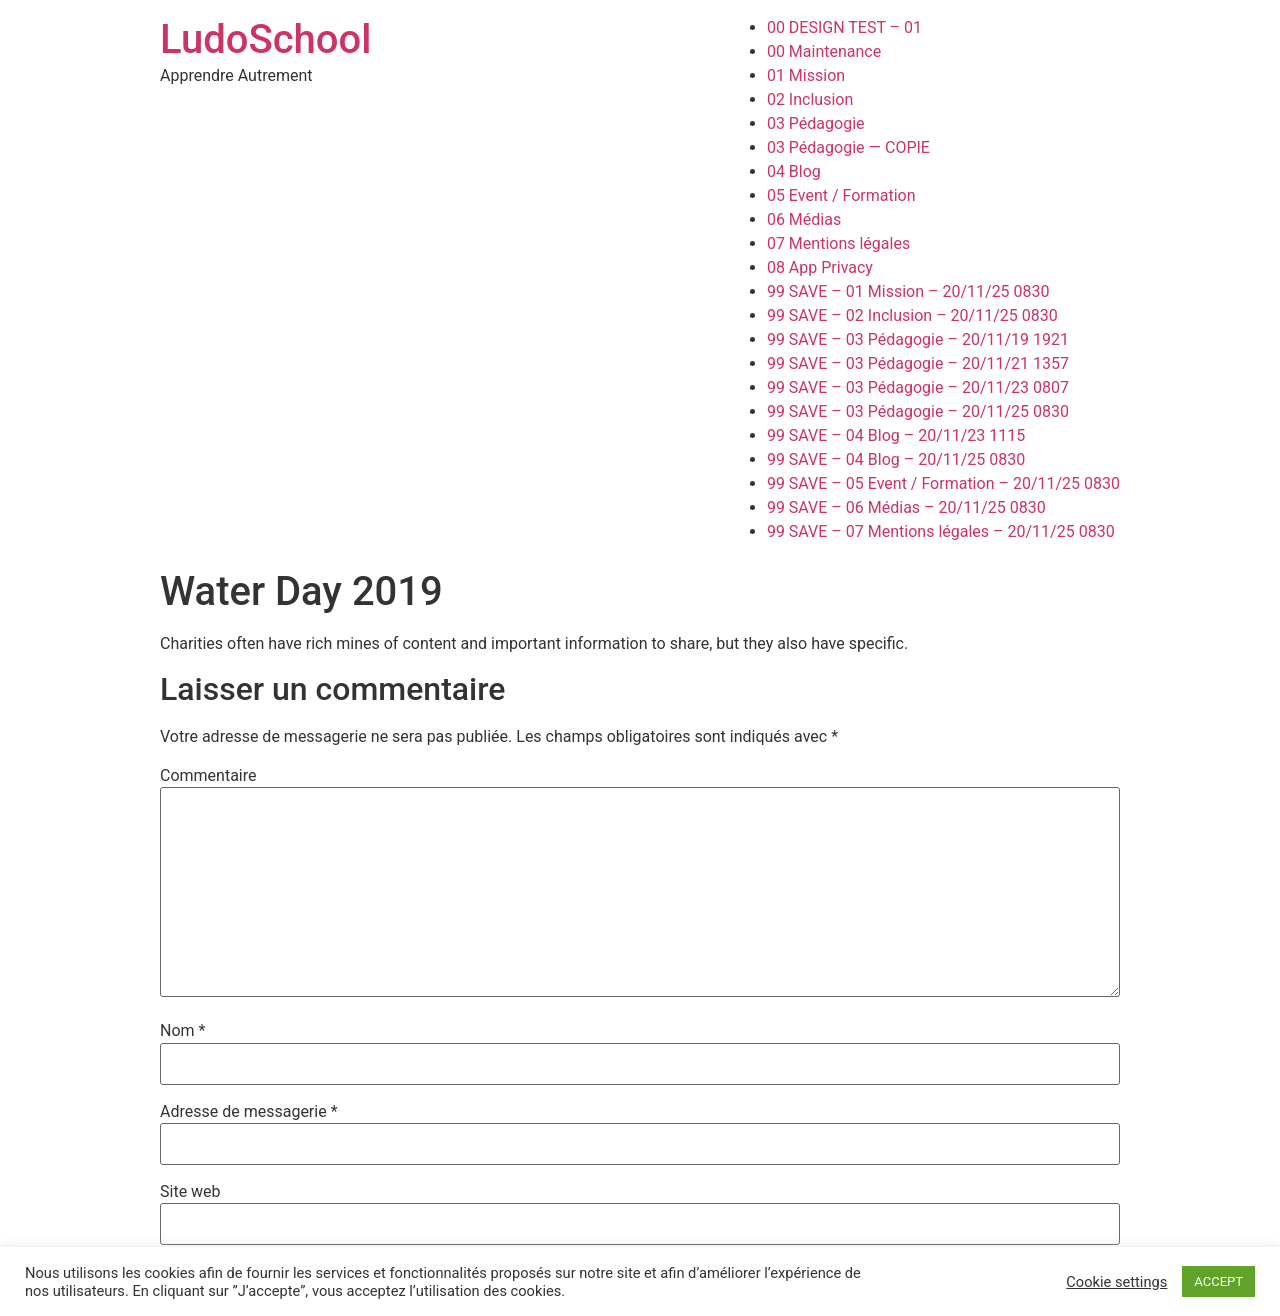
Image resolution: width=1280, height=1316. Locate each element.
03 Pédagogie (816, 123)
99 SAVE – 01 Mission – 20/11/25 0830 (908, 291)
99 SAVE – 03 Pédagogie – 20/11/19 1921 (918, 339)
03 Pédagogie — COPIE (848, 147)
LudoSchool (265, 39)
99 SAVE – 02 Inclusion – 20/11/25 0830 (912, 315)
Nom (182, 1031)
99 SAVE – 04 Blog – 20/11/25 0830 (896, 459)
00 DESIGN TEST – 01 (844, 27)
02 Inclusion (810, 99)
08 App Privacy (820, 267)
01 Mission (806, 75)
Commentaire (208, 776)
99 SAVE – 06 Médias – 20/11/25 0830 (906, 507)
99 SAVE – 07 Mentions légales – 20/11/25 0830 (941, 531)
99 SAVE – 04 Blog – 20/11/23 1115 (896, 435)
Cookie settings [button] (1116, 1282)
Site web (190, 1192)
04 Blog (794, 171)
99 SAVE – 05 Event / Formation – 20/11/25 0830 (943, 483)
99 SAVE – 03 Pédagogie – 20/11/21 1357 (918, 363)
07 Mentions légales (838, 243)
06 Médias (804, 219)
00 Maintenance (824, 51)
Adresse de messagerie (249, 1112)
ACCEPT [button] (1218, 1281)
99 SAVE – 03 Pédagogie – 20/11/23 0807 (918, 387)
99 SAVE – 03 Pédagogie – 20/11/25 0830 (918, 411)
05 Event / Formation (841, 195)
